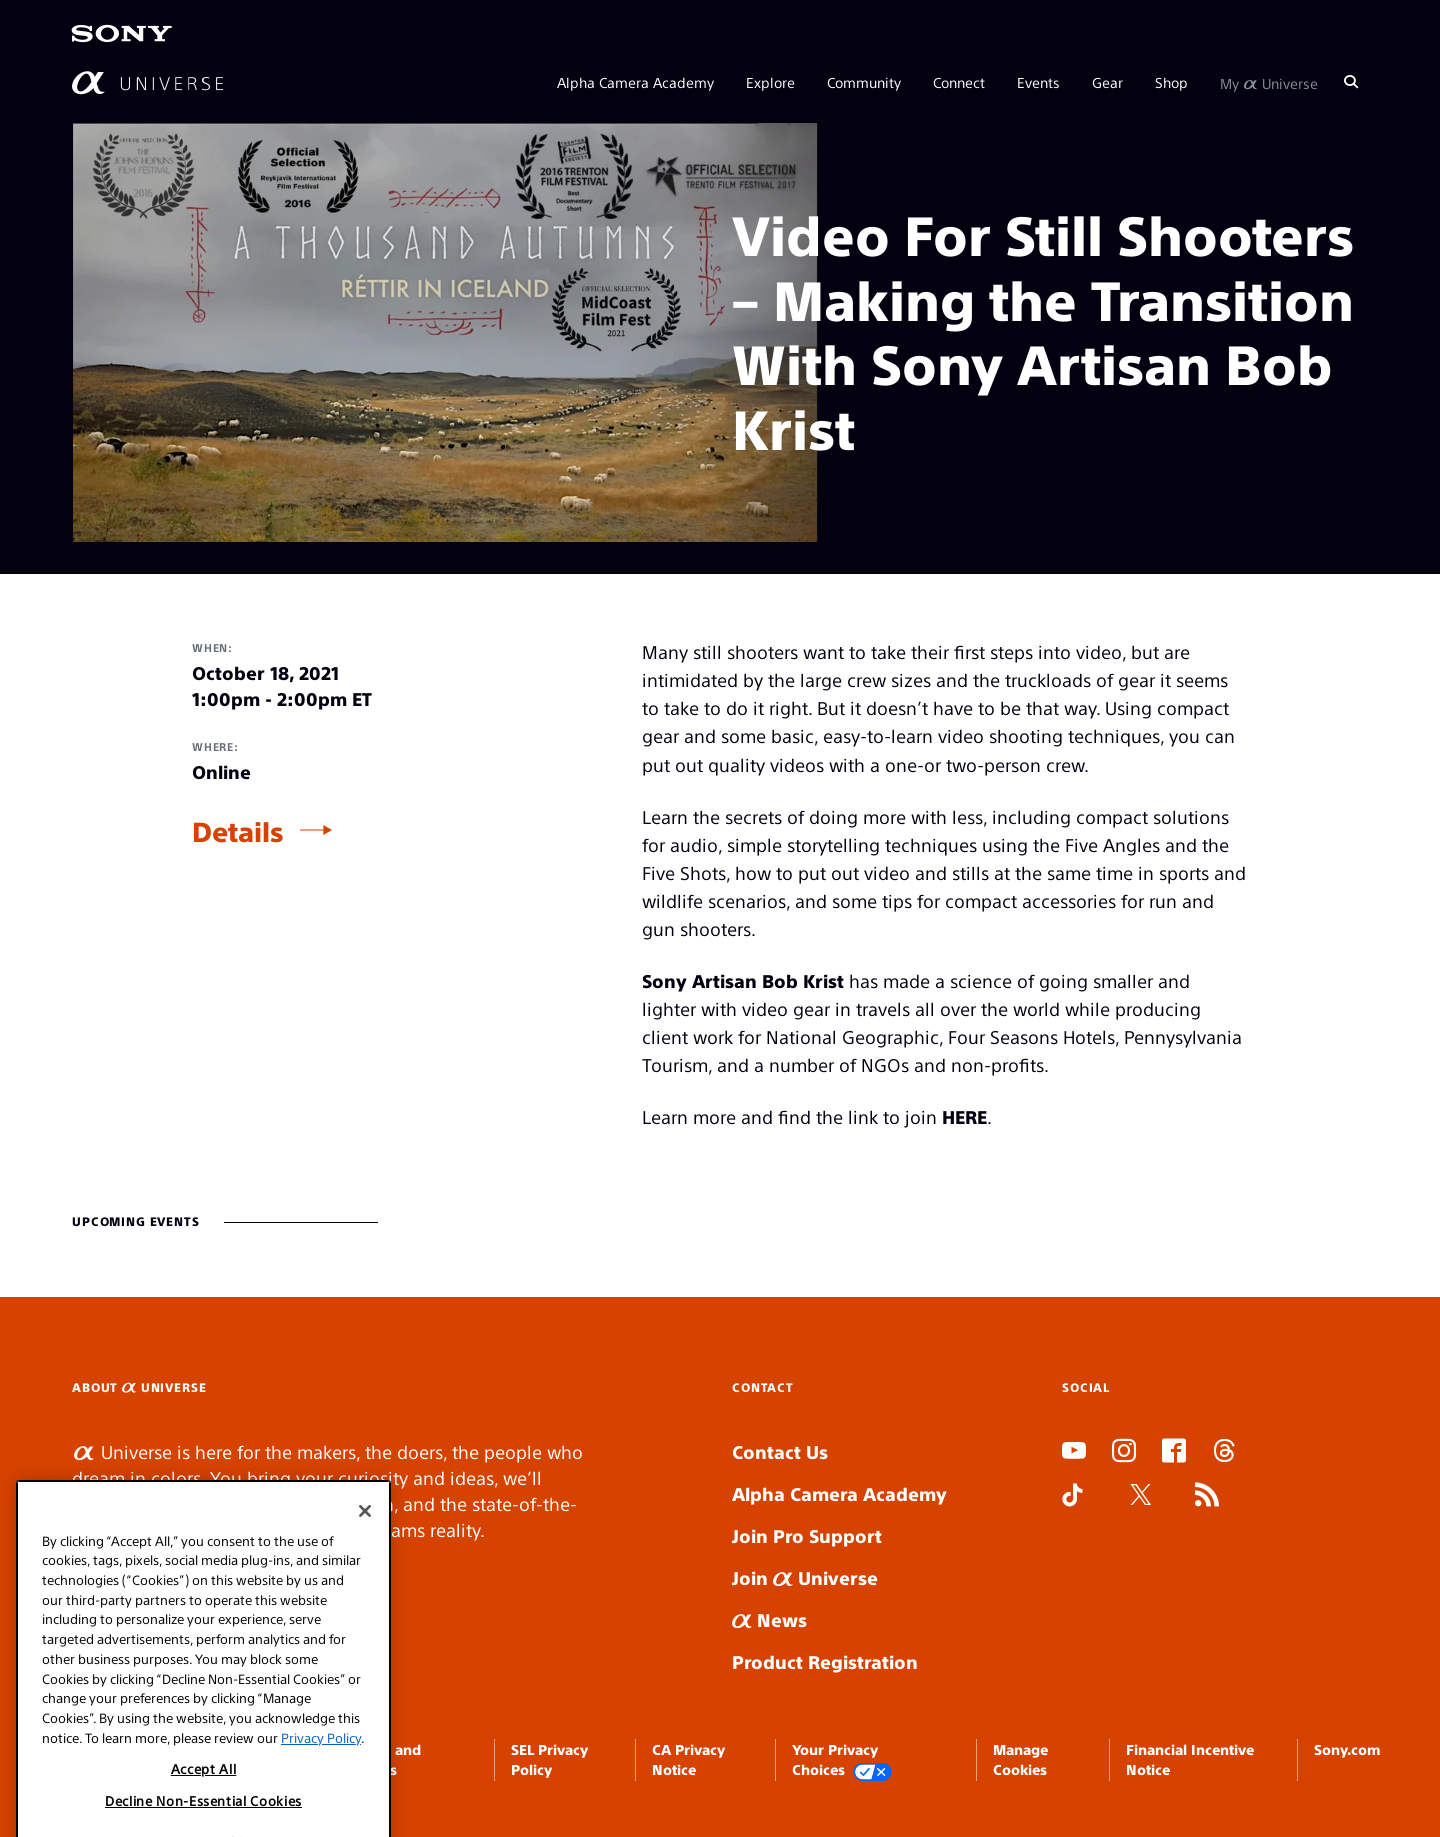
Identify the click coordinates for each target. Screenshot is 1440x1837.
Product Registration (825, 1661)
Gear (1107, 82)
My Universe (1269, 82)
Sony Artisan (699, 980)
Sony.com (1347, 1749)
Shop (1171, 82)
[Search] (1351, 82)
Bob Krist (803, 980)
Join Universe (805, 1577)
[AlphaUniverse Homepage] (147, 82)
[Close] (365, 1617)
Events (1038, 82)
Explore (770, 82)
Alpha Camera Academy (635, 82)
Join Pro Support (807, 1535)
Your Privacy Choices (842, 1760)
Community (864, 82)
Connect (959, 82)
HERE (964, 1116)
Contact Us (780, 1451)
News (769, 1619)
